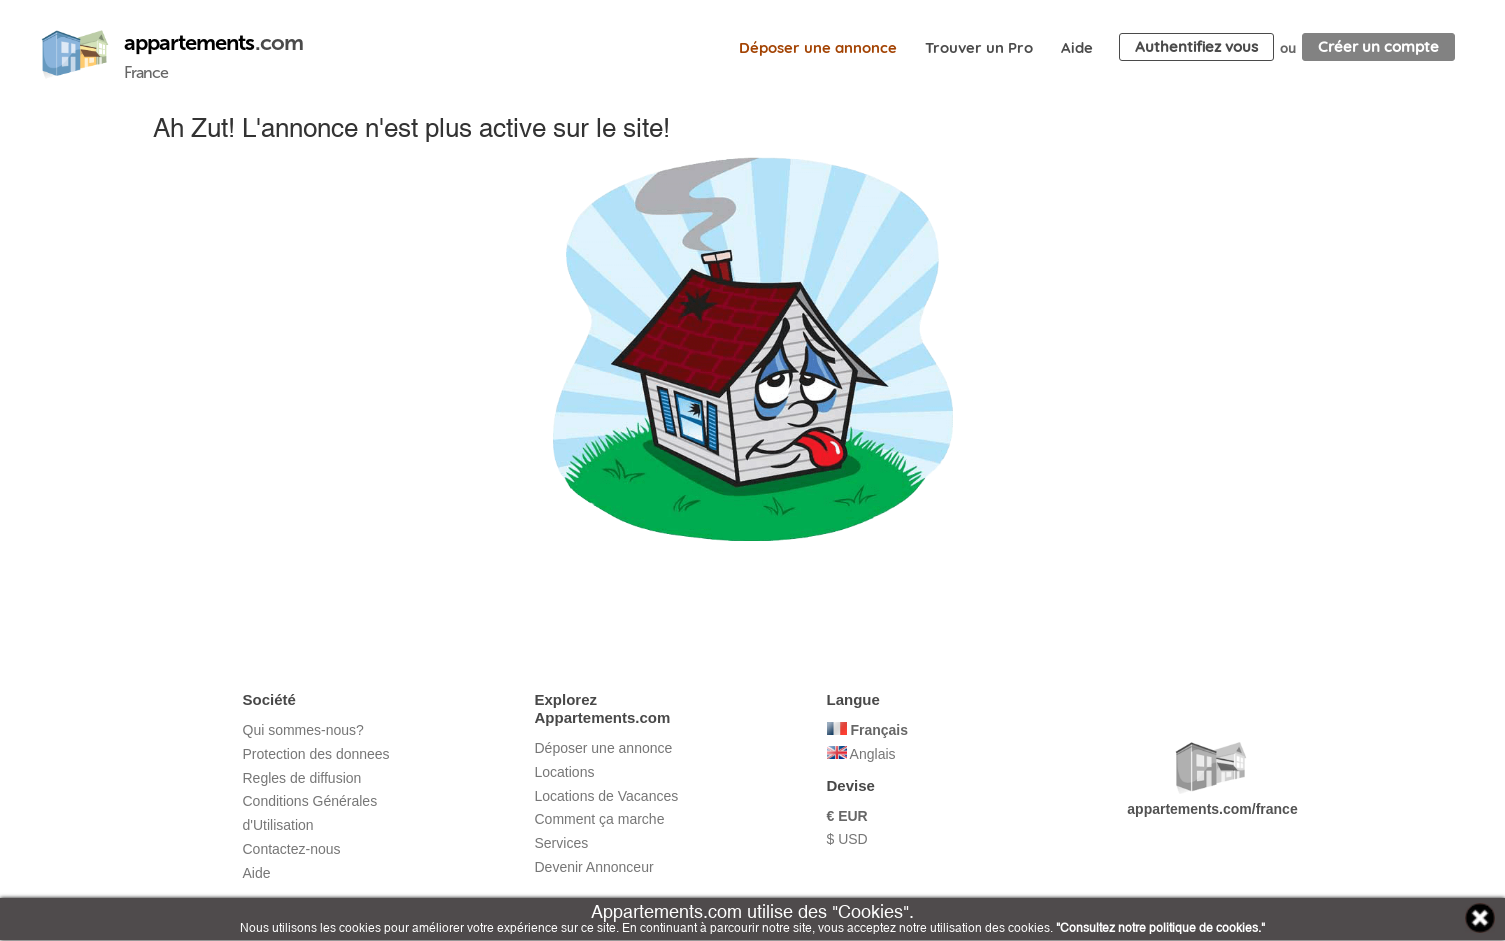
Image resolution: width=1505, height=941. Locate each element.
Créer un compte (1378, 46)
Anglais (861, 754)
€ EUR (847, 816)
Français (867, 730)
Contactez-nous (292, 849)
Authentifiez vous (1196, 46)
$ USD (847, 839)
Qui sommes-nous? (303, 730)
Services (562, 843)
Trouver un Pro (979, 47)
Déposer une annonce (818, 47)
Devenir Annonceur (594, 867)
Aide (1077, 47)
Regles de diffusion (302, 778)
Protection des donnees (316, 754)
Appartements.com (75, 55)
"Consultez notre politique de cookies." (1160, 928)
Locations (565, 772)
